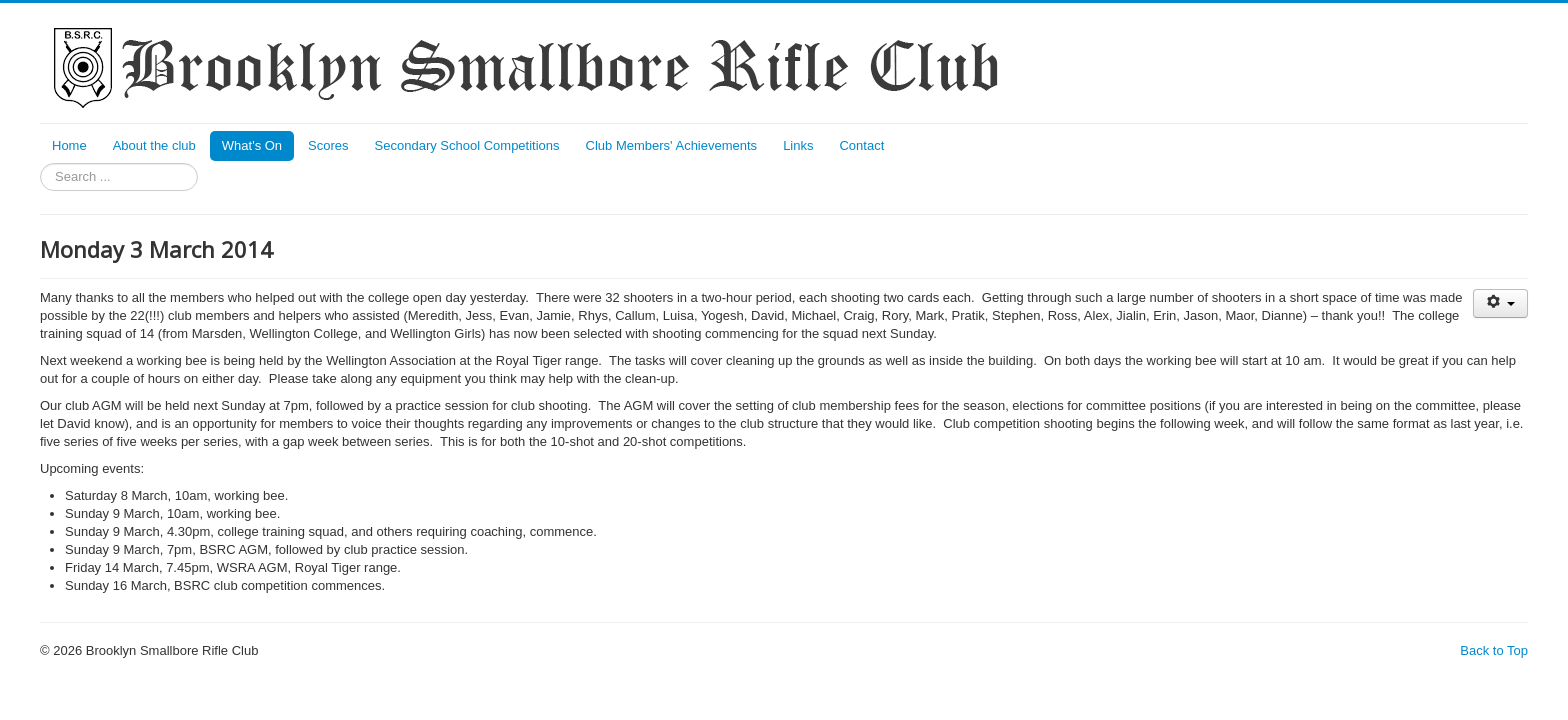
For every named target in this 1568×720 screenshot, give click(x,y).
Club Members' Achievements (672, 145)
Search (40, 163)
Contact (861, 145)
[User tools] (1500, 303)
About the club (154, 145)
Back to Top (1494, 650)
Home (69, 145)
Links (798, 145)
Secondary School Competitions (467, 145)
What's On (252, 145)
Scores (328, 145)
